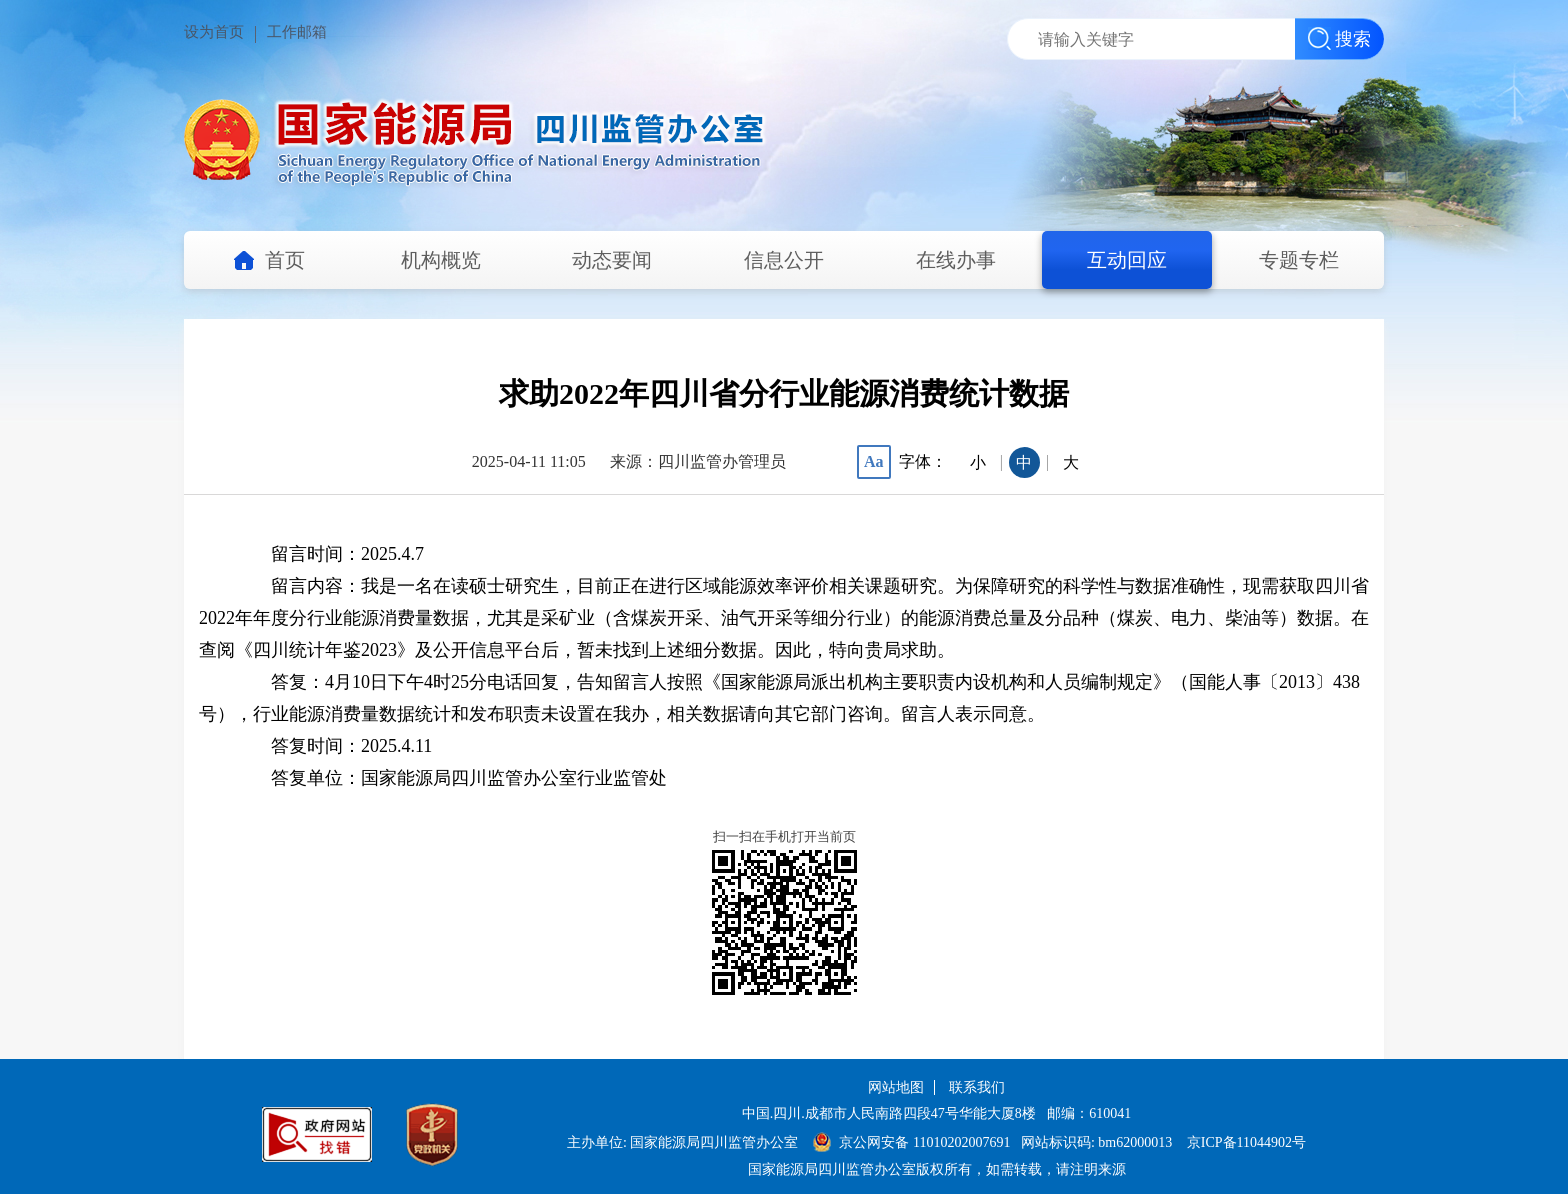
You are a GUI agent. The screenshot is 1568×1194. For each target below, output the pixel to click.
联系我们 (977, 1087)
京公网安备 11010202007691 (926, 1142)
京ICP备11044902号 (1246, 1142)
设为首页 (214, 32)
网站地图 (896, 1087)
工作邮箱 (297, 32)
